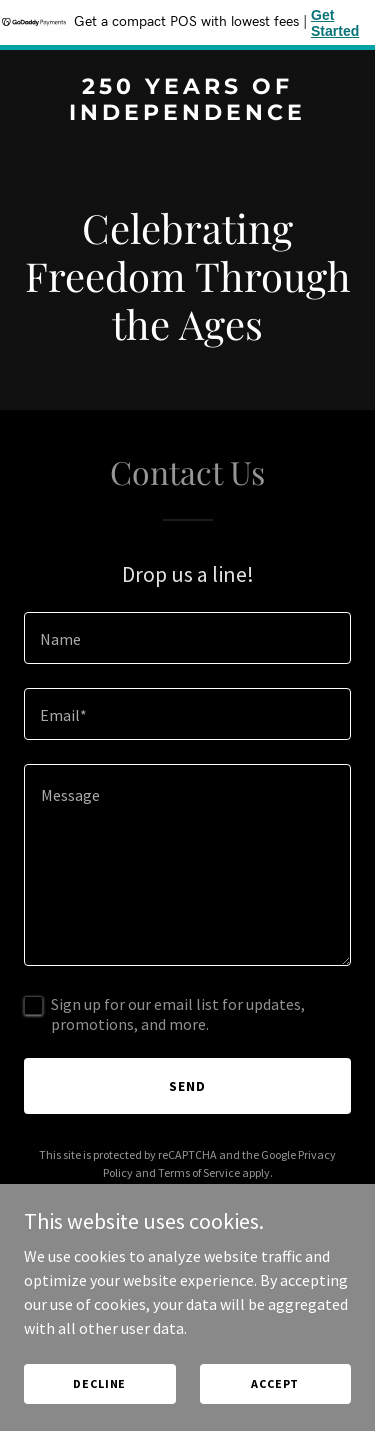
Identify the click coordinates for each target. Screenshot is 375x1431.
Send (187, 1086)
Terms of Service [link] (199, 1172)
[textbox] (187, 638)
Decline (99, 1383)
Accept (275, 1383)
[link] (187, 114)
